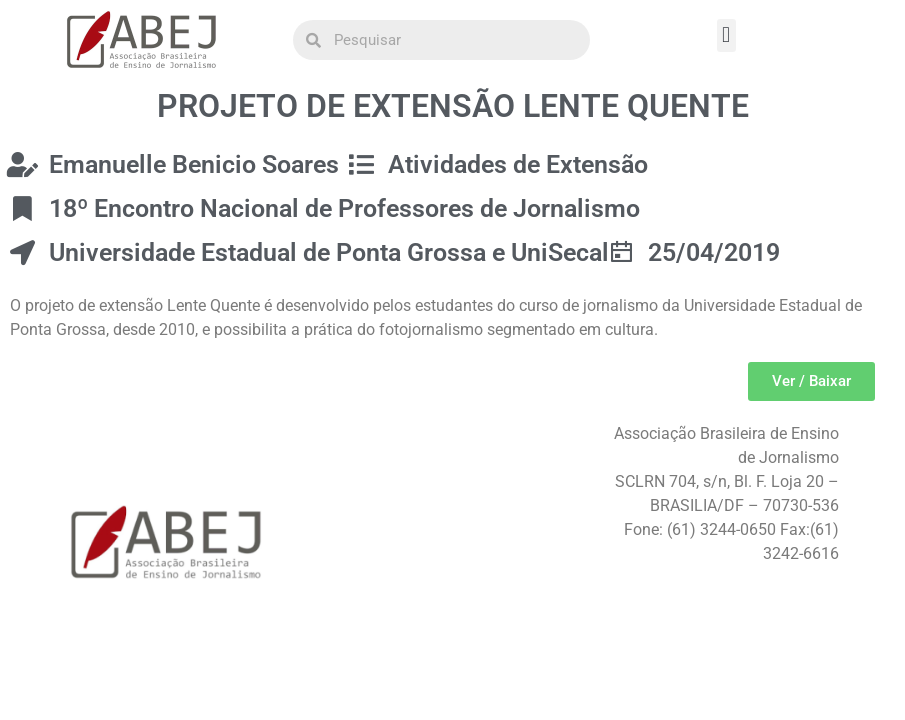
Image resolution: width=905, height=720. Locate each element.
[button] (726, 35)
